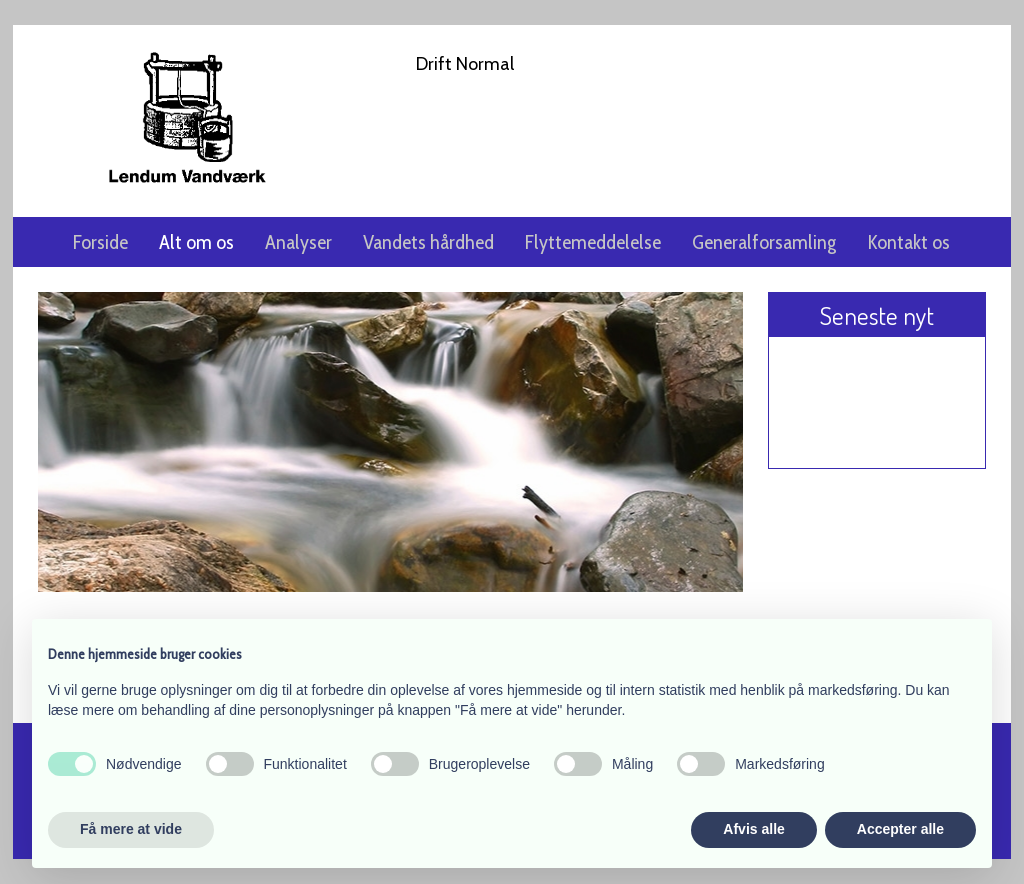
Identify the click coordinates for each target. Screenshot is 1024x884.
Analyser (298, 242)
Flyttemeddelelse (593, 242)
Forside (100, 242)
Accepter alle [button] (900, 829)
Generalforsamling (764, 242)
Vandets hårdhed (428, 242)
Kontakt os (908, 242)
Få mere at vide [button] (131, 829)
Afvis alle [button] (753, 829)
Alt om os (196, 242)
